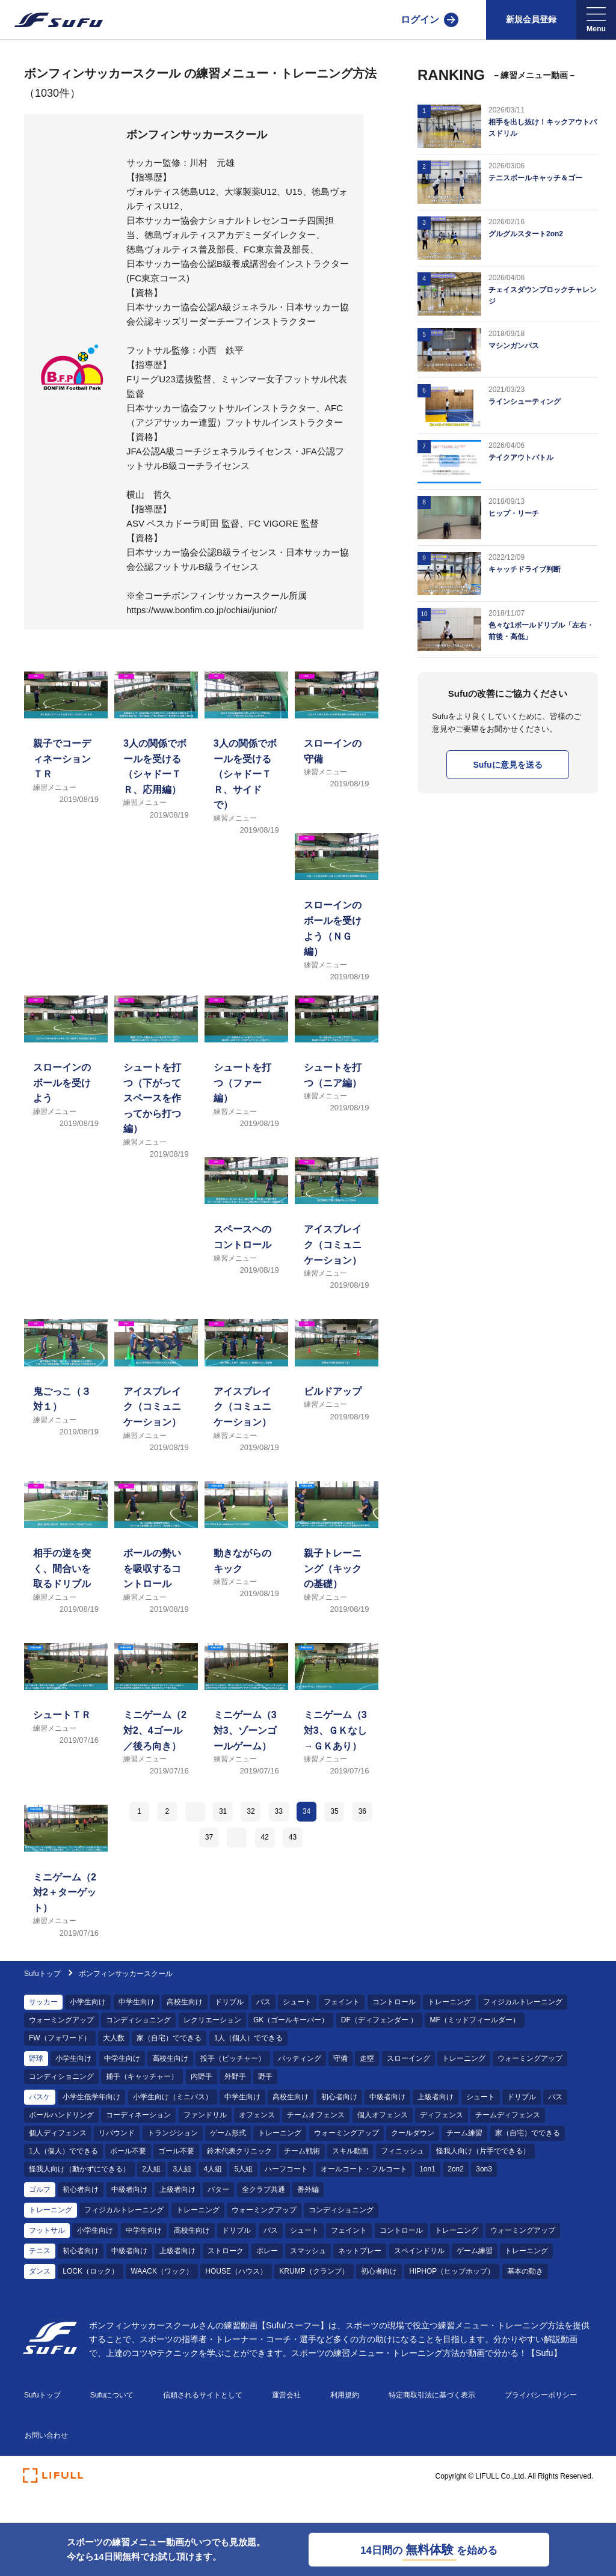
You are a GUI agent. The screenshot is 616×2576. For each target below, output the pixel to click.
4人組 (212, 2169)
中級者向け (387, 2097)
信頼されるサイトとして (202, 2395)
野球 (36, 2058)
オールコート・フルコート (364, 2169)
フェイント (342, 2002)
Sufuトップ (42, 1973)
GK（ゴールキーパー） (290, 2020)
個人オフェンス (382, 2115)
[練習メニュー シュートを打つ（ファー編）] (246, 1070)
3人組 (182, 2169)
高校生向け (185, 2002)
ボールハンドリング (61, 2115)
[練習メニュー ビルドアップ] (336, 1394)
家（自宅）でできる (169, 2038)
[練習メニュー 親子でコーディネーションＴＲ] (66, 746)
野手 (265, 2076)
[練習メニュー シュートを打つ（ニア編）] (336, 1070)
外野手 (235, 2076)
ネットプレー (359, 2251)
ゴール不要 (176, 2151)
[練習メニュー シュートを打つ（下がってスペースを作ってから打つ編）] (156, 1070)
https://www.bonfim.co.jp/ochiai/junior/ (201, 610)
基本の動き (525, 2271)
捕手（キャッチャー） (142, 2076)
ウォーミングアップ (61, 2020)
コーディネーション (138, 2115)
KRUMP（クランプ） (313, 2271)
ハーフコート (286, 2169)
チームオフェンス (316, 2115)
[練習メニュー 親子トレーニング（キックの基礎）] (336, 1556)
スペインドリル (419, 2251)
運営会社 (286, 2395)
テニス (40, 2251)
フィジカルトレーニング (522, 2002)
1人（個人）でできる (248, 2038)
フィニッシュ (402, 2151)
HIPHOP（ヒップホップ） (451, 2271)
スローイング (408, 2058)
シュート (297, 2002)
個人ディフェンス (58, 2133)
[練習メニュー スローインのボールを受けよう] (66, 1070)
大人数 (114, 2038)
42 (264, 1837)
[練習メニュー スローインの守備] (336, 746)
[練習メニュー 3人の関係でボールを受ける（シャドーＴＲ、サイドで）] (246, 746)
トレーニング (449, 2002)
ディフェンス (441, 2115)
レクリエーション (212, 2020)
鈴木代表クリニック (239, 2151)
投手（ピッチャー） (232, 2058)
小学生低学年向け (91, 2097)
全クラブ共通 (263, 2189)
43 (293, 1837)
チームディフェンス (507, 2115)
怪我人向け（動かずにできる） (79, 2169)
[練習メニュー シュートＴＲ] (66, 1718)
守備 (340, 2058)
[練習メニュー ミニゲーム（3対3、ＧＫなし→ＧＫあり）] (336, 1718)
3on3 (484, 2169)
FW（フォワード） (60, 2038)
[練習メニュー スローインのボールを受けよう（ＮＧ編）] (336, 908)
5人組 (243, 2169)
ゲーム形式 (228, 2133)
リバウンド (117, 2133)
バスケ (40, 2097)
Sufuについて (112, 2395)
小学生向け (88, 2002)
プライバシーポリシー (541, 2395)
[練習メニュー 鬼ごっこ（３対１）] (66, 1394)
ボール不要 (128, 2151)
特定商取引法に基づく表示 (432, 2395)
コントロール (394, 2002)
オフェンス (257, 2115)
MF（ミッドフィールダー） (474, 2020)
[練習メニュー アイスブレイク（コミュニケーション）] (336, 1232)
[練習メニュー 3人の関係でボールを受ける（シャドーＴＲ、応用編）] (156, 746)
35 (334, 1811)
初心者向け (339, 2097)
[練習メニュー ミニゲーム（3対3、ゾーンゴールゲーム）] (246, 1718)
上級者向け (435, 2097)
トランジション (172, 2133)
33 (279, 1811)
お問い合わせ (46, 2435)
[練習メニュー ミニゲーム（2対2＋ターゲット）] (66, 1879)
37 (209, 1837)
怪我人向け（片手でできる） (483, 2151)
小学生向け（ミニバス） (172, 2097)
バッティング (299, 2058)
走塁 (367, 2058)
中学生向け (137, 2002)
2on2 (456, 2169)
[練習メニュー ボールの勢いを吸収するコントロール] (156, 1556)
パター (218, 2189)
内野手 (201, 2076)
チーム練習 (464, 2133)
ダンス (40, 2271)
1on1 (427, 2169)
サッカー (43, 2002)
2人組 (151, 2169)
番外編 (308, 2189)
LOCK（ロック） (91, 2271)
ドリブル (229, 2002)
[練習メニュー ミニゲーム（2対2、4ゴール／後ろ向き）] (156, 1718)
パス (263, 2002)
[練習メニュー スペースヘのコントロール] (246, 1232)
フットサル (47, 2230)
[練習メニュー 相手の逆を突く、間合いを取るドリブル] (66, 1556)
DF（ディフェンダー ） (379, 2020)
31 (223, 1811)
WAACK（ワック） (162, 2271)
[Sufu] (51, 20)
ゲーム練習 (475, 2251)
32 (250, 1811)
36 (362, 1811)
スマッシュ (308, 2251)
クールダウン (412, 2133)
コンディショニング (138, 2020)
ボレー (267, 2251)
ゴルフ (40, 2189)
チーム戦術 (302, 2151)
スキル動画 (350, 2151)
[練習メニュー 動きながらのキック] (246, 1556)
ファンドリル (205, 2115)
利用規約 (344, 2395)
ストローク (226, 2251)
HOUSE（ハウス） (236, 2271)
